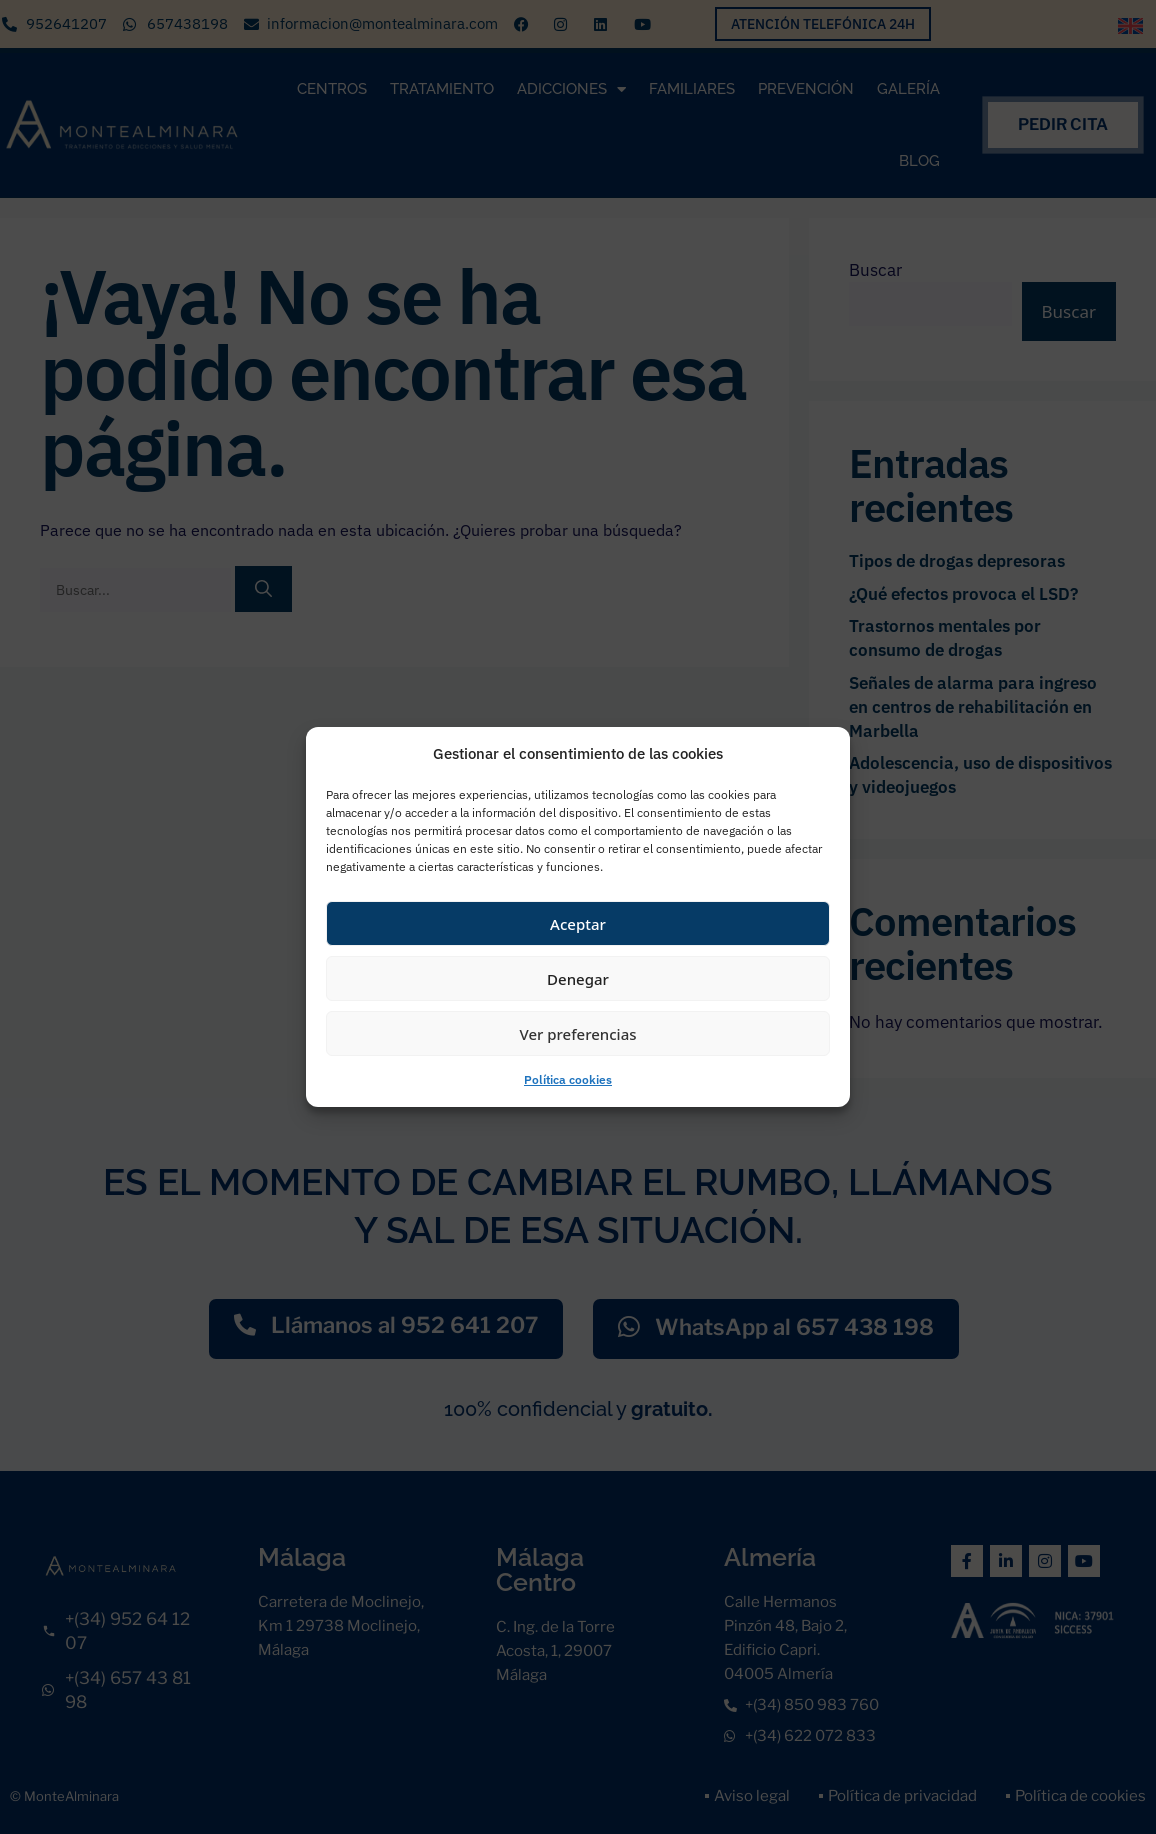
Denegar (578, 979)
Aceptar (578, 924)
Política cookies (568, 1079)
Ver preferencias (577, 1034)
